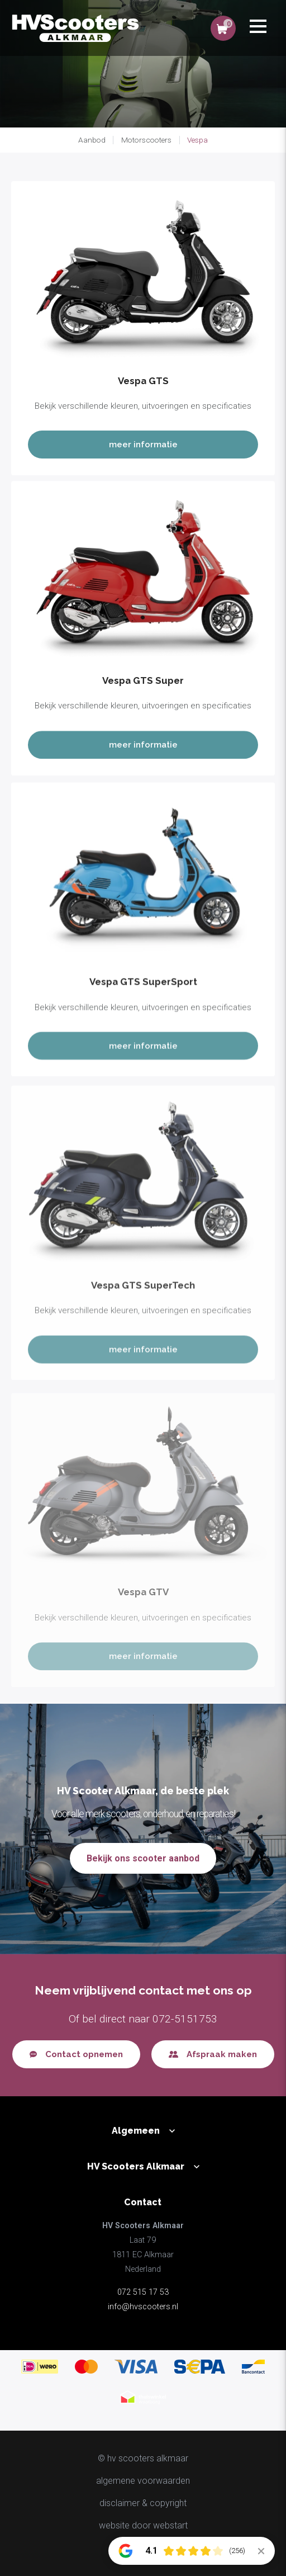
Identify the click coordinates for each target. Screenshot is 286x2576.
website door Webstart (143, 2525)
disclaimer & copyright (143, 2503)
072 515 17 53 (143, 2292)
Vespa (197, 139)
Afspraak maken (222, 2054)
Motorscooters (146, 139)
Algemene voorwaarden (143, 2480)
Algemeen (136, 2130)
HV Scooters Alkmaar (135, 2166)
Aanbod (92, 139)
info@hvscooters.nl (143, 2307)
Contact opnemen (84, 2054)
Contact (142, 2202)
